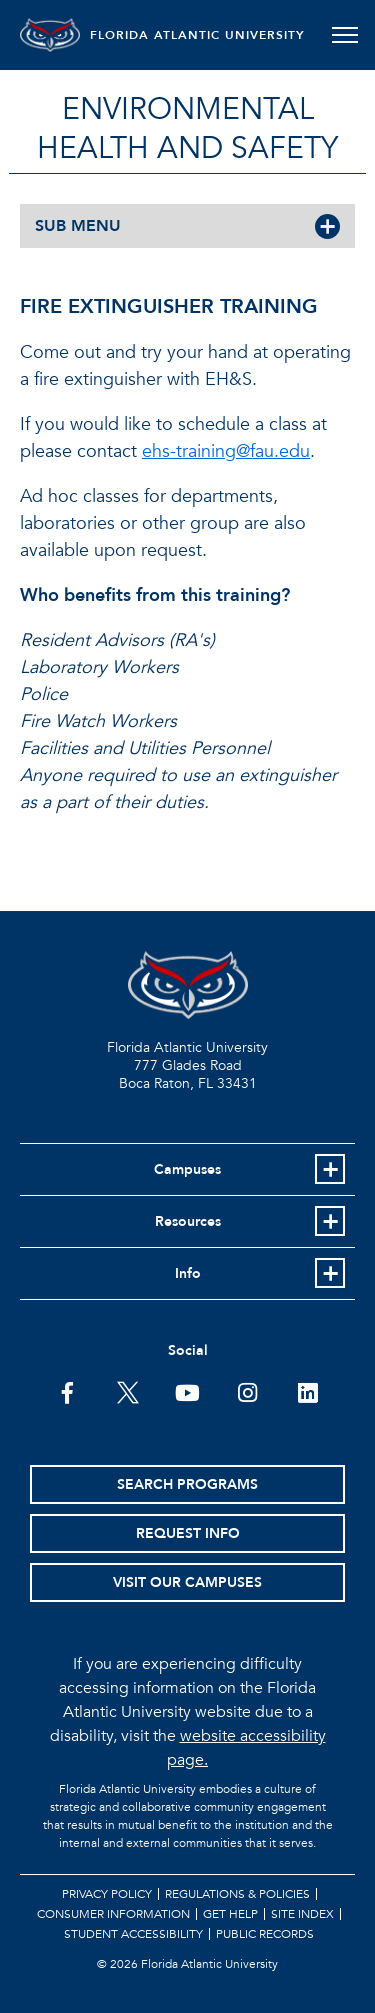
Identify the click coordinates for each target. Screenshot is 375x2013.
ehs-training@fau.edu (226, 451)
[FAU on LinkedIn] (307, 1391)
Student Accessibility (133, 1934)
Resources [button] (188, 1221)
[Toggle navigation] (344, 35)
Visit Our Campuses (187, 1582)
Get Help (230, 1914)
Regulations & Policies (237, 1894)
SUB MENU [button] (78, 226)
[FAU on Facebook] (67, 1391)
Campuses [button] (187, 1169)
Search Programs (187, 1484)
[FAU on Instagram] (247, 1391)
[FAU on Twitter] (127, 1391)
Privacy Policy (107, 1894)
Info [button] (188, 1273)
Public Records (265, 1934)
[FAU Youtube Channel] (187, 1391)
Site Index (302, 1914)
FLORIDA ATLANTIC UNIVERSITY (197, 35)
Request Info (188, 1533)
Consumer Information (113, 1914)
